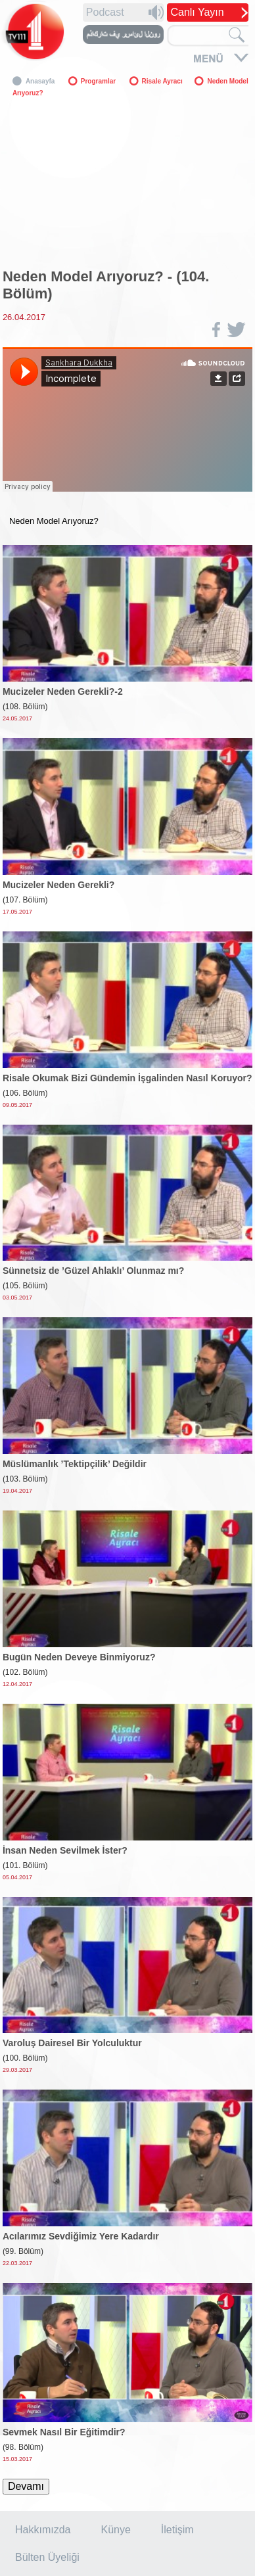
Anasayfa (40, 81)
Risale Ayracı (163, 81)
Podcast (105, 12)
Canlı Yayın (196, 12)
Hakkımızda (42, 2529)
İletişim (177, 2529)
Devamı (26, 2486)
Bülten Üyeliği (47, 2557)
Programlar (98, 81)
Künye (115, 2529)
